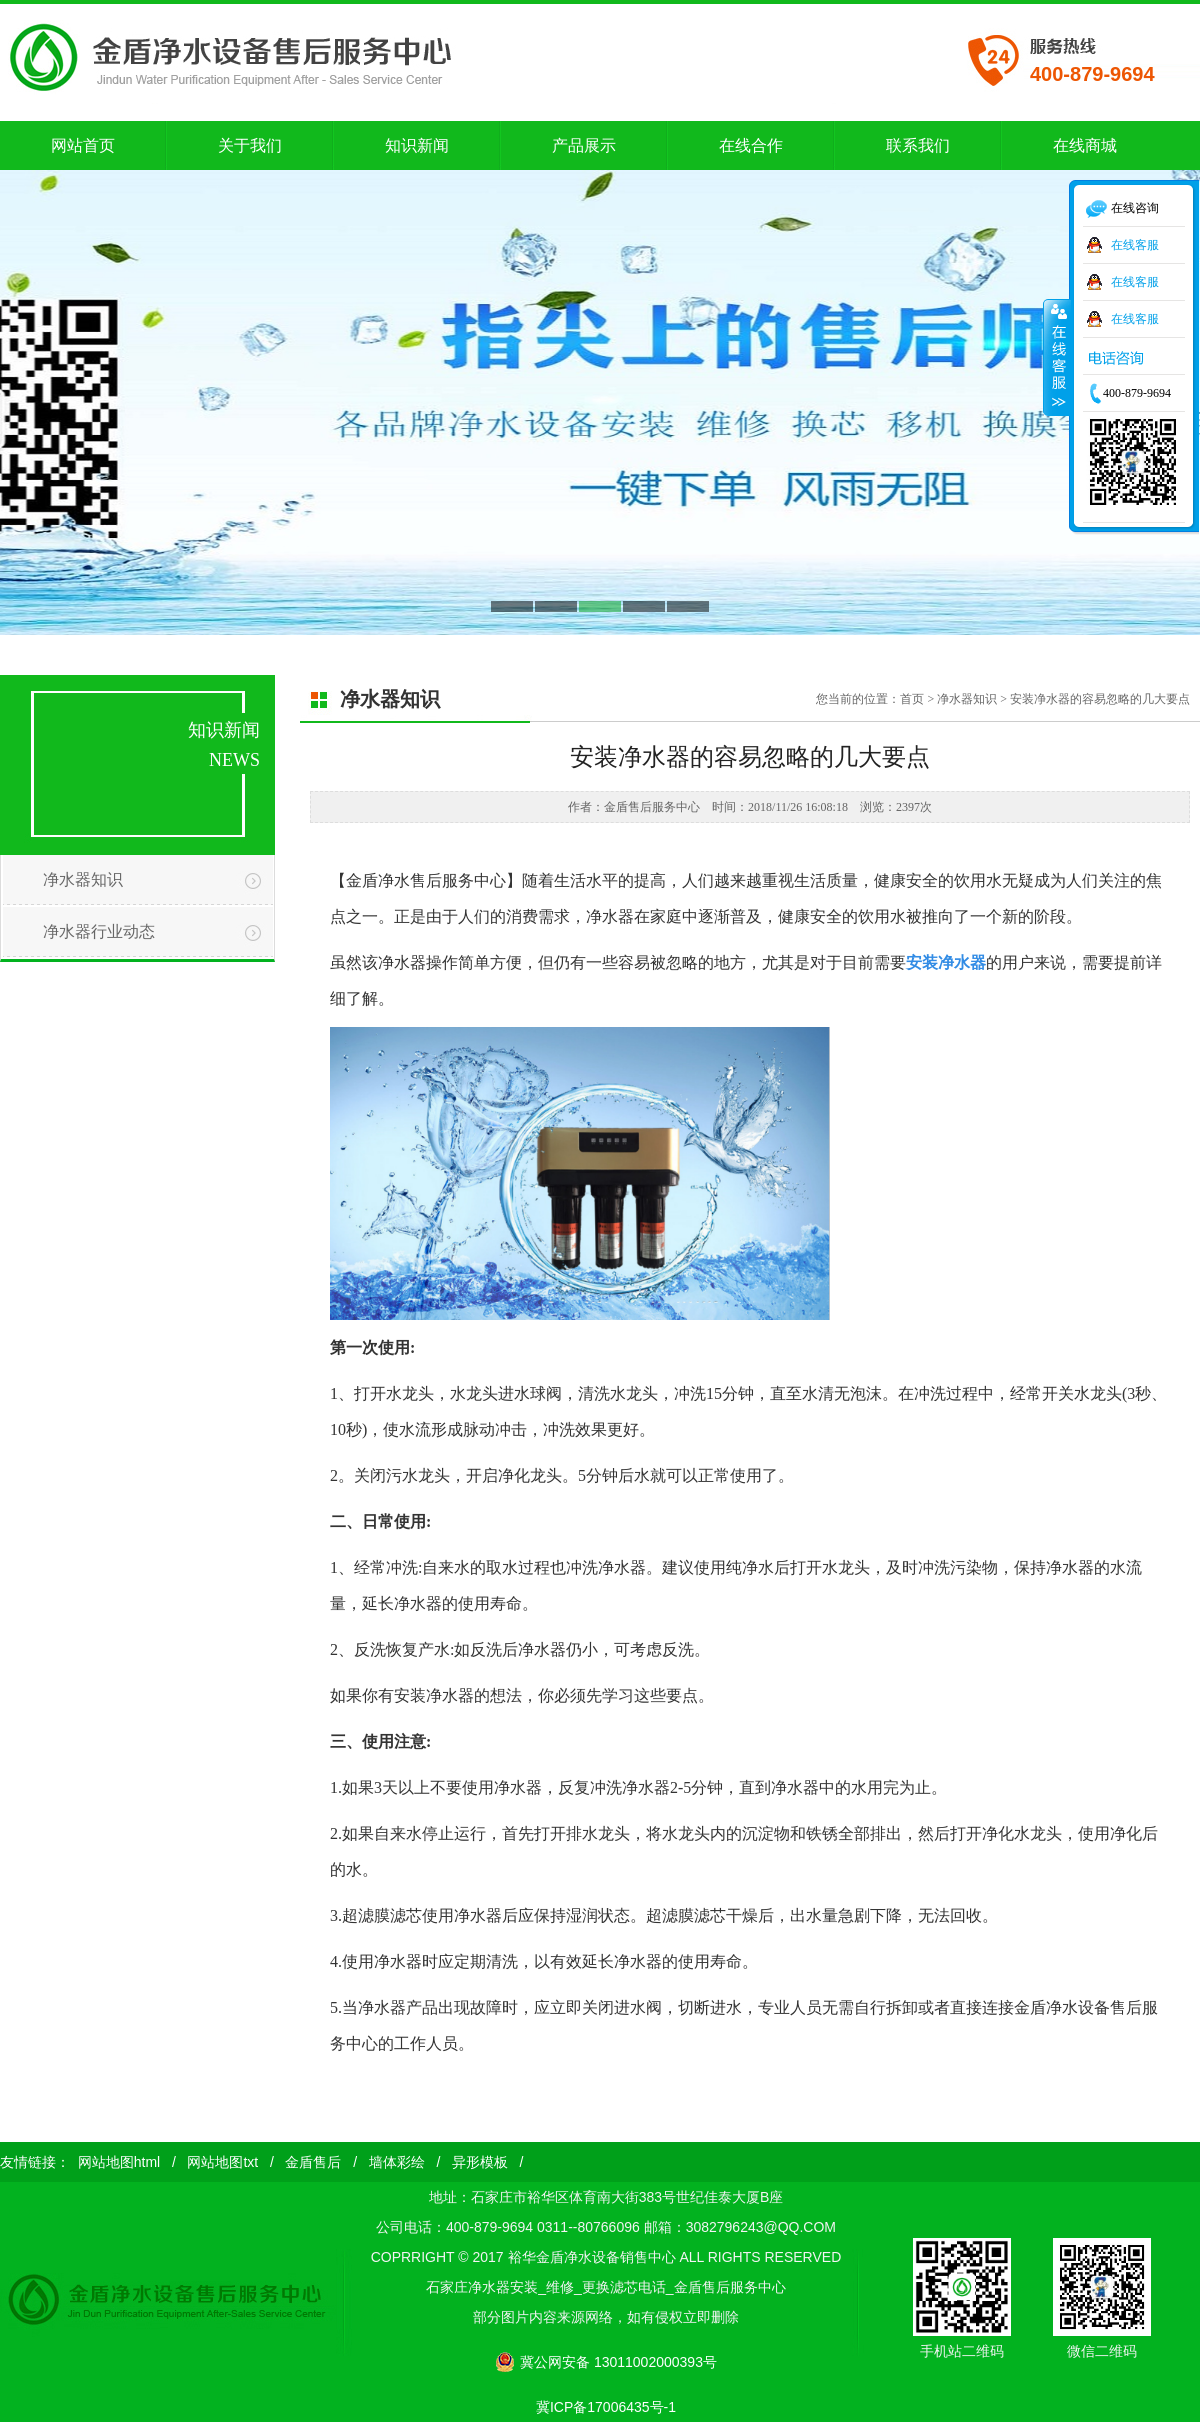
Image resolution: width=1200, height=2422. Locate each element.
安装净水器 (946, 962)
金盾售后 (313, 2162)
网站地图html (119, 2162)
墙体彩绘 (397, 2162)
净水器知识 (83, 879)
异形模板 (480, 2162)
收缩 (1057, 357)
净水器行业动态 (99, 931)
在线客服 (1135, 245)
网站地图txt (222, 2162)
